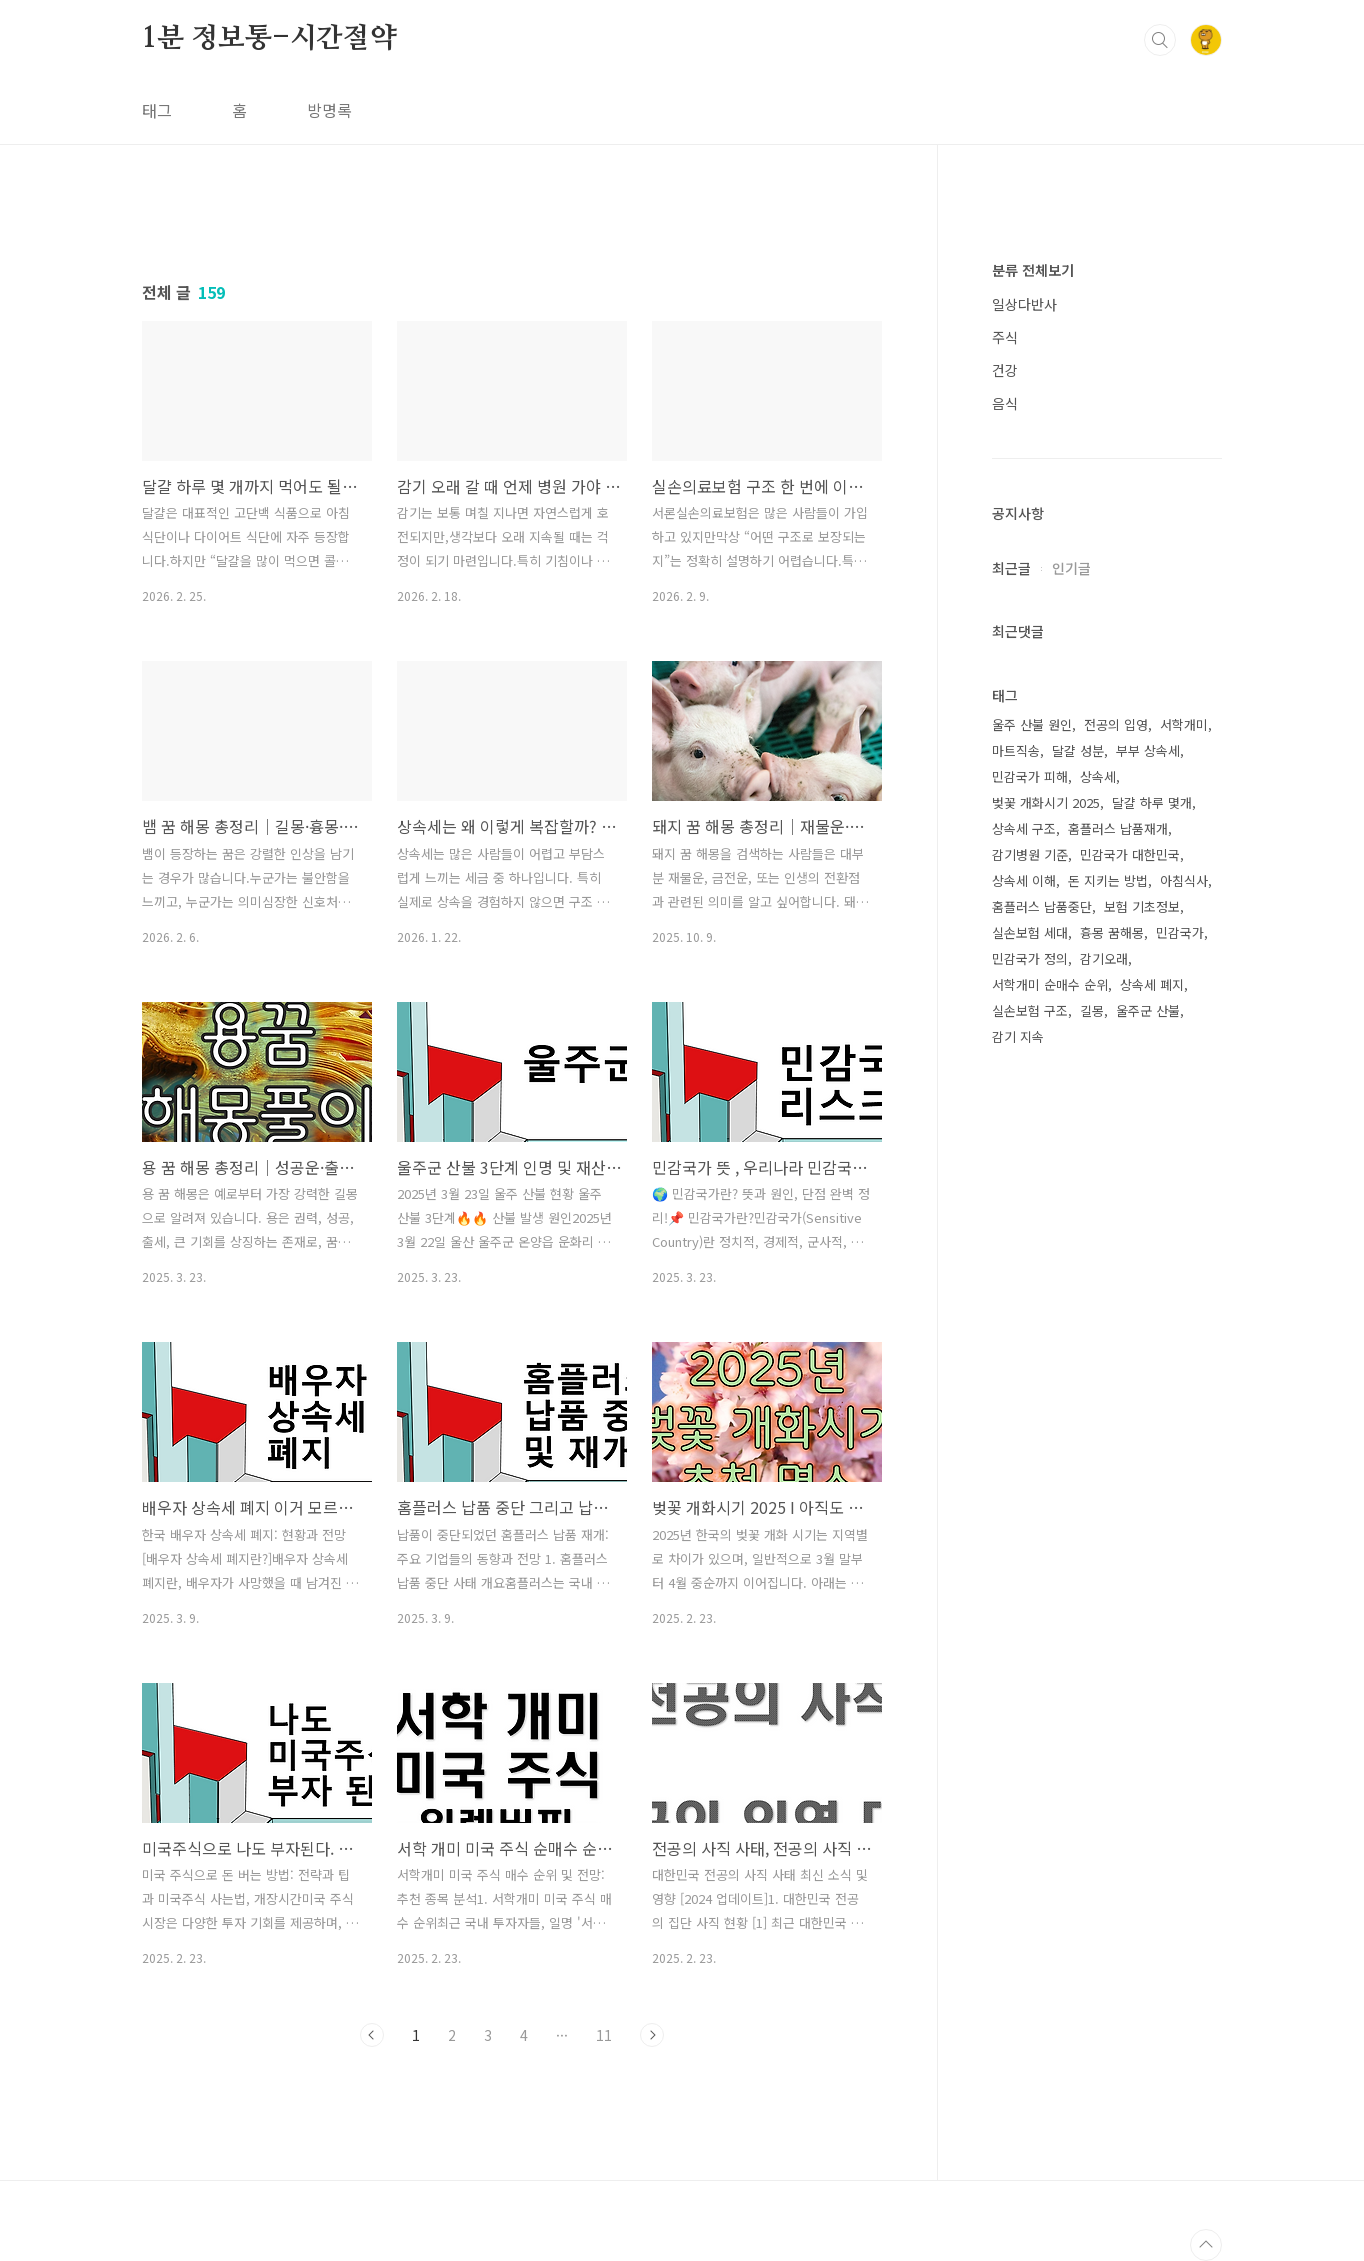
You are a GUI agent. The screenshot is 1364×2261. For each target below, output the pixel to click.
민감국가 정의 (1030, 958)
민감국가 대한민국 (1130, 854)
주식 (1005, 337)
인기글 (1071, 568)
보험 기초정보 (1142, 906)
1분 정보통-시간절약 (269, 39)
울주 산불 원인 (1032, 724)
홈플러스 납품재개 (1118, 828)
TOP (1206, 2245)
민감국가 (1180, 932)
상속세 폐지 (1152, 984)
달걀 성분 (1078, 750)
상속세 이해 (1024, 880)
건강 (1005, 370)
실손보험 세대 (1030, 932)
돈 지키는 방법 (1108, 880)
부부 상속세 (1148, 750)
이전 (372, 2035)
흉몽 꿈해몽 (1112, 932)
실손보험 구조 (1030, 1010)
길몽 (1092, 1010)
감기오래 (1104, 958)
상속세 (1098, 776)
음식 (1005, 403)
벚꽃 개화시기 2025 (1046, 802)
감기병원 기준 (1030, 854)
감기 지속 (1018, 1036)
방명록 (329, 110)
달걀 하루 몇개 (1152, 802)
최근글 (1011, 568)
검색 (1160, 40)
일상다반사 (1024, 304)
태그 (157, 110)
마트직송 (1016, 750)
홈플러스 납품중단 (1042, 906)
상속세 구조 (1024, 828)
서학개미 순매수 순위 (1050, 984)
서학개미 (1184, 724)
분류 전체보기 (1033, 270)
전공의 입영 (1116, 724)
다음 (652, 2035)
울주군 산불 (1148, 1010)
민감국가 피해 (1030, 776)
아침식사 (1184, 880)
